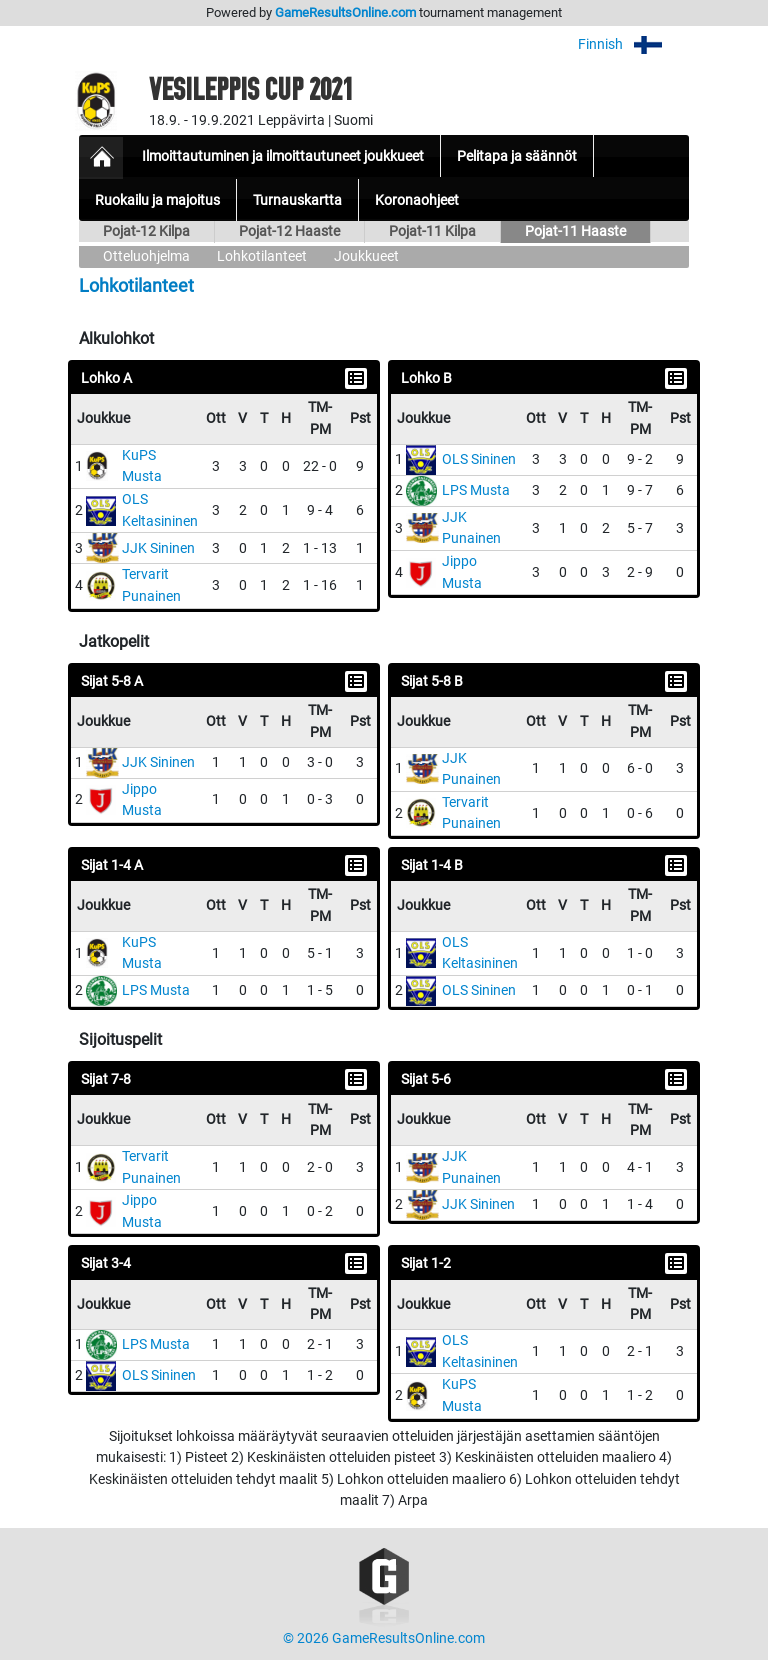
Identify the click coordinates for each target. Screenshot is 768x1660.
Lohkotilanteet (262, 256)
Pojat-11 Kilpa (432, 231)
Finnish (633, 44)
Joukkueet (366, 256)
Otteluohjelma (146, 256)
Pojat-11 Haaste (575, 231)
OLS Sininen (479, 459)
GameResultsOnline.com (345, 12)
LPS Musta (476, 490)
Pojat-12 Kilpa (146, 231)
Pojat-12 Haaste (289, 231)
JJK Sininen (158, 548)
